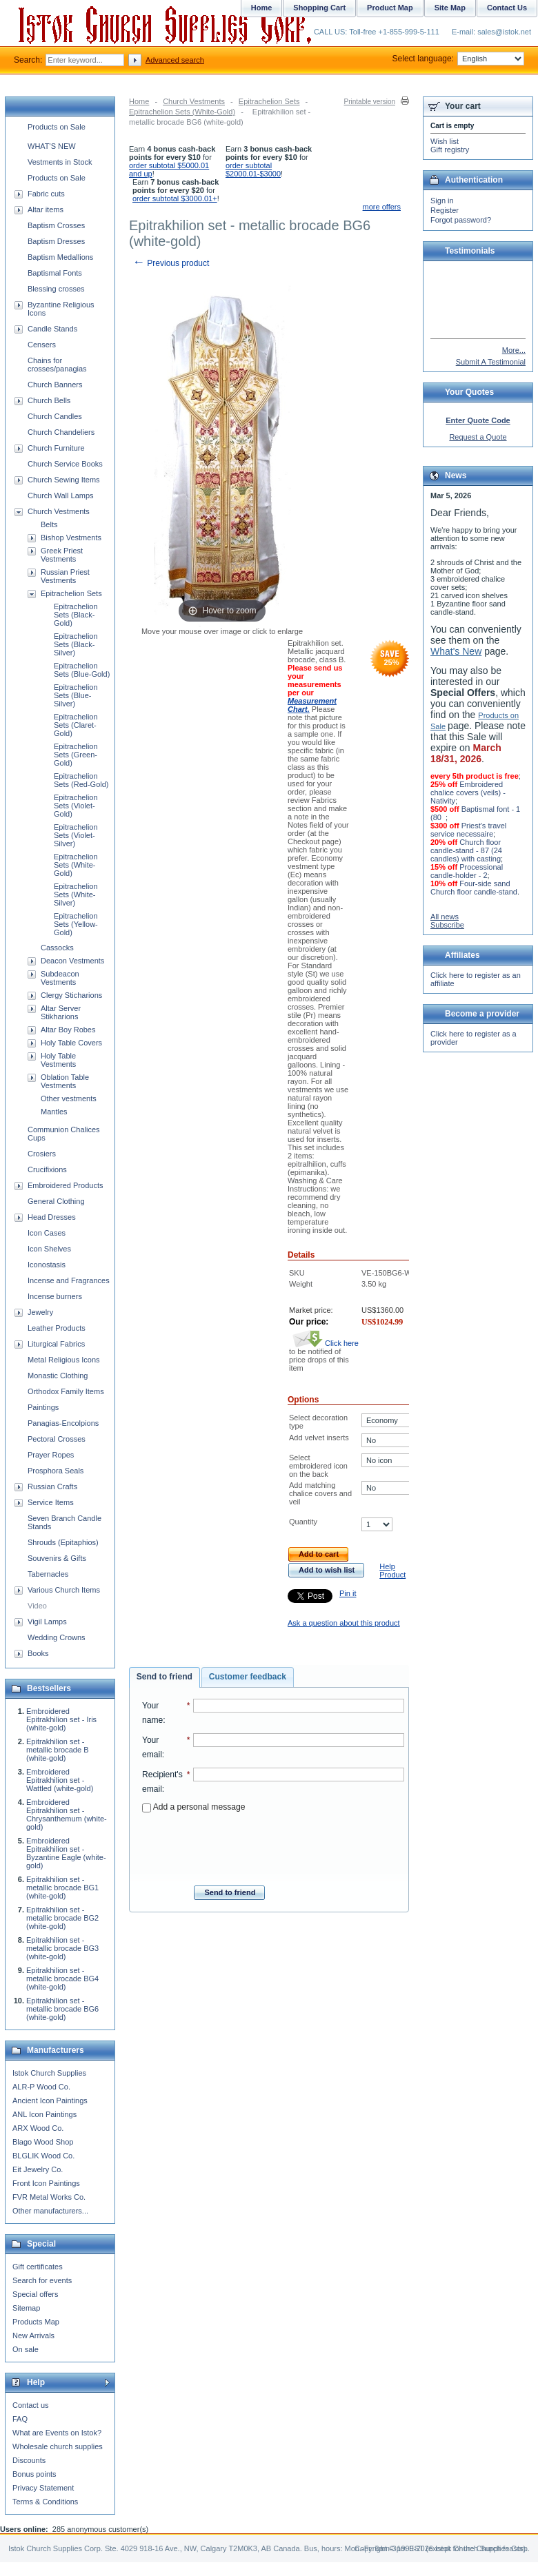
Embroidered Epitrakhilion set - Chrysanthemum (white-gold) (66, 1814)
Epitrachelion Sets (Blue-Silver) (76, 695)
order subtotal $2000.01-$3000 (253, 169)
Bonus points (34, 2474)
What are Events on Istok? (56, 2433)
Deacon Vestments (72, 961)
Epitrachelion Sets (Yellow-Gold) (76, 924)
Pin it (347, 1593)
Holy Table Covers (71, 1043)
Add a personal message (193, 1807)
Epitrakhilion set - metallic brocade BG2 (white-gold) (62, 1917)
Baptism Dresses (56, 241)
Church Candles (55, 416)
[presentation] (273, 1845)
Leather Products (57, 1328)
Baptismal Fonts (55, 273)
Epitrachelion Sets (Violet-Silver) (76, 835)
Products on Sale (57, 127)
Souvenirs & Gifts (57, 1558)
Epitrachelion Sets (269, 101)
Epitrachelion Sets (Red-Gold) (81, 780)
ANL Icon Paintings (44, 2114)
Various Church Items (64, 1590)
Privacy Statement (43, 2488)
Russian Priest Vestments (65, 576)
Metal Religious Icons (64, 1360)
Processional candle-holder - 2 (466, 871)
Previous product (170, 263)
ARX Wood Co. (37, 2128)
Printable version (369, 101)
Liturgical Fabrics (56, 1344)
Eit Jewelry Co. (37, 2169)
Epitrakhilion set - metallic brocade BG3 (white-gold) (62, 1948)
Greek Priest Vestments (62, 554)
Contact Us (507, 7)
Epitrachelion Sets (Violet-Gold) (76, 805)
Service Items (51, 1502)
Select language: (458, 58)
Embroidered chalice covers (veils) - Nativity (468, 792)
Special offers (35, 2294)
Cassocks (57, 947)
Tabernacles (48, 1574)
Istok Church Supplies (49, 2073)
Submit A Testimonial (491, 362)
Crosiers (42, 1153)
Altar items (45, 209)
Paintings (43, 1407)
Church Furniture (56, 448)
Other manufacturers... (50, 2211)
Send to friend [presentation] (164, 1676)
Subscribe (447, 925)
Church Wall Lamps (61, 495)
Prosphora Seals (55, 1470)
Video (37, 1606)
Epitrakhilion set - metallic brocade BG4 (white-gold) (62, 1978)
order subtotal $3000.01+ (174, 198)
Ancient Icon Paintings (50, 2100)
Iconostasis (47, 1264)
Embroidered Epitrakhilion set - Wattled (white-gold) (59, 1780)
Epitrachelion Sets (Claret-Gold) (76, 725)
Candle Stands (52, 329)
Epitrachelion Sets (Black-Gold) (76, 614)
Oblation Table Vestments (65, 1081)
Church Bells (49, 400)
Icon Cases (47, 1233)
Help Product (392, 1570)
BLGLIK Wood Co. (43, 2155)
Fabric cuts (46, 194)
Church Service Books (65, 464)
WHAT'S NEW (52, 146)
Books (38, 1653)
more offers (382, 207)
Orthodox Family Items (66, 1391)
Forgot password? (460, 220)
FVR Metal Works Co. (49, 2197)
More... (514, 350)
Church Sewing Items (64, 480)
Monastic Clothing (58, 1375)
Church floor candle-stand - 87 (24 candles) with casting (466, 850)
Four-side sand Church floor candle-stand (473, 887)
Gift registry (449, 149)
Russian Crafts (52, 1486)
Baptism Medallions (60, 257)
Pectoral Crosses (57, 1439)
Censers (42, 344)
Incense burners (55, 1296)
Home (139, 101)
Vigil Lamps (47, 1621)
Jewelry (40, 1312)
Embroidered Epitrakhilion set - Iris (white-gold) (61, 1719)
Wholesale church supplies (57, 2446)
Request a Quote (477, 437)
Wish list (444, 141)
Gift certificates (37, 2266)
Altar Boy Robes (68, 1029)
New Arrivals (33, 2335)
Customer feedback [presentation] (247, 1676)
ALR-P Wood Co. (41, 2087)
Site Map (450, 7)
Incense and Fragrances (69, 1280)
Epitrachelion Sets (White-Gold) (182, 112)
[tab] (164, 1677)
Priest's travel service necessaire (468, 829)
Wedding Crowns (57, 1637)
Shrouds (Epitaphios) (63, 1542)
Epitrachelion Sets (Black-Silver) (76, 644)
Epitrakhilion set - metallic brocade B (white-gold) (57, 1749)
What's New (455, 651)
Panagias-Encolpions (63, 1423)
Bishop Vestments (71, 537)
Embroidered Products (65, 1185)
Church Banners (55, 384)
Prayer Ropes (51, 1455)
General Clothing (56, 1201)
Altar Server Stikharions (61, 1012)
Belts (49, 524)
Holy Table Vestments (58, 1060)
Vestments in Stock (60, 162)
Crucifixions (47, 1169)
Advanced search (175, 60)
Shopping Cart (319, 7)
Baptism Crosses (56, 225)
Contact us (30, 2405)
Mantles (54, 1111)
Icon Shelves (49, 1249)
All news (444, 916)
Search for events (42, 2280)
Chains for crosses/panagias (57, 364)
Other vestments (69, 1098)
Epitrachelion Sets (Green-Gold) (76, 754)
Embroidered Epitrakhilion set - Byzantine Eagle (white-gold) (66, 1853)
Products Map (35, 2322)
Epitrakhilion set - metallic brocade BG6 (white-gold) (62, 2008)
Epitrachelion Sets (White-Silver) (76, 894)
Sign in (442, 200)
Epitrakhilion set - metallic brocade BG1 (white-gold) (62, 1887)
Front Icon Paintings (46, 2183)
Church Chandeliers (61, 432)
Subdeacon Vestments (60, 978)
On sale (25, 2349)
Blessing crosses (56, 289)
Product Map (390, 7)
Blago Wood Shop (42, 2142)
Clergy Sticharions (71, 995)
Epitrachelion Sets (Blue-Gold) (82, 670)
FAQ (20, 2419)
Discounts (29, 2460)
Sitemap (26, 2308)
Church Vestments (194, 101)
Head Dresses (52, 1217)
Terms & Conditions (45, 2501)
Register (444, 210)
